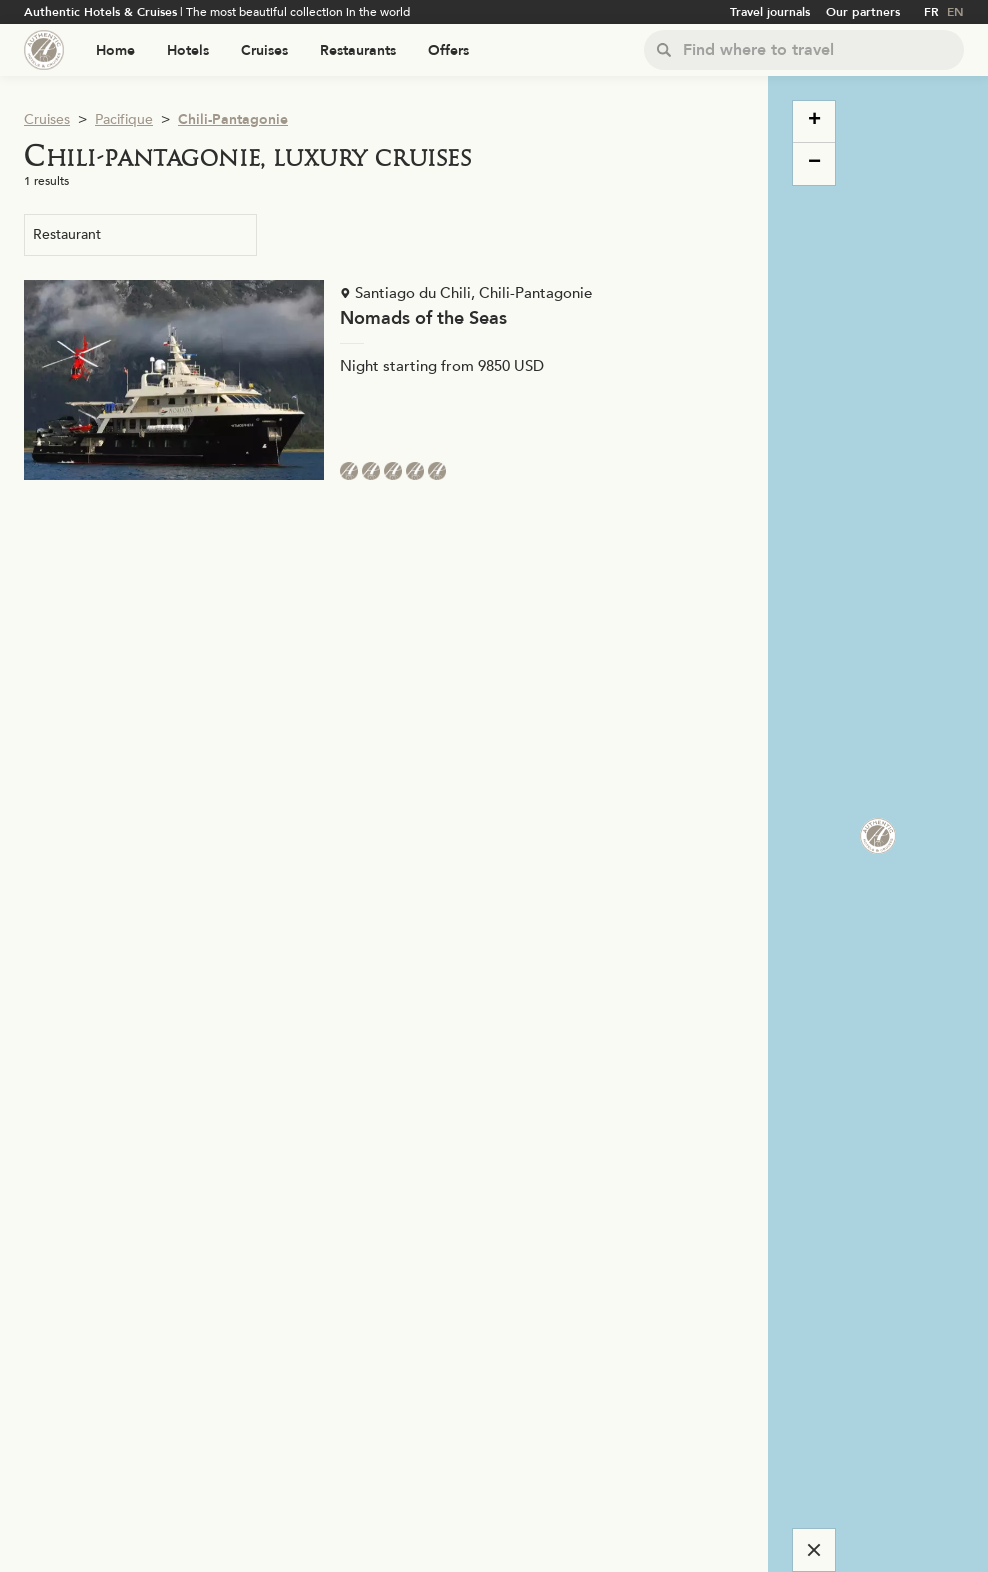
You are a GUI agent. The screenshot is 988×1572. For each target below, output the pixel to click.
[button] (866, 824)
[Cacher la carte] (814, 1550)
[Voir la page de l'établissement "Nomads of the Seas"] (384, 380)
